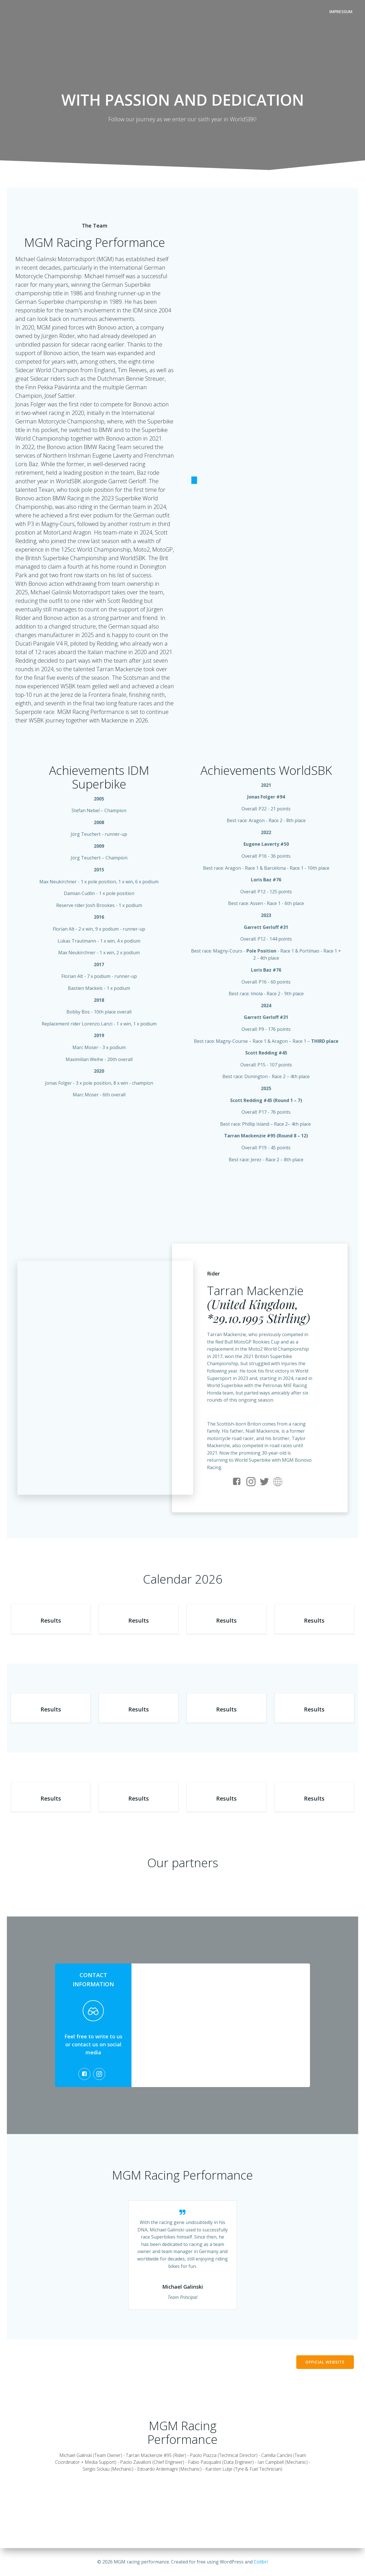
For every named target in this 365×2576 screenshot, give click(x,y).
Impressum (340, 11)
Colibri (261, 2562)
